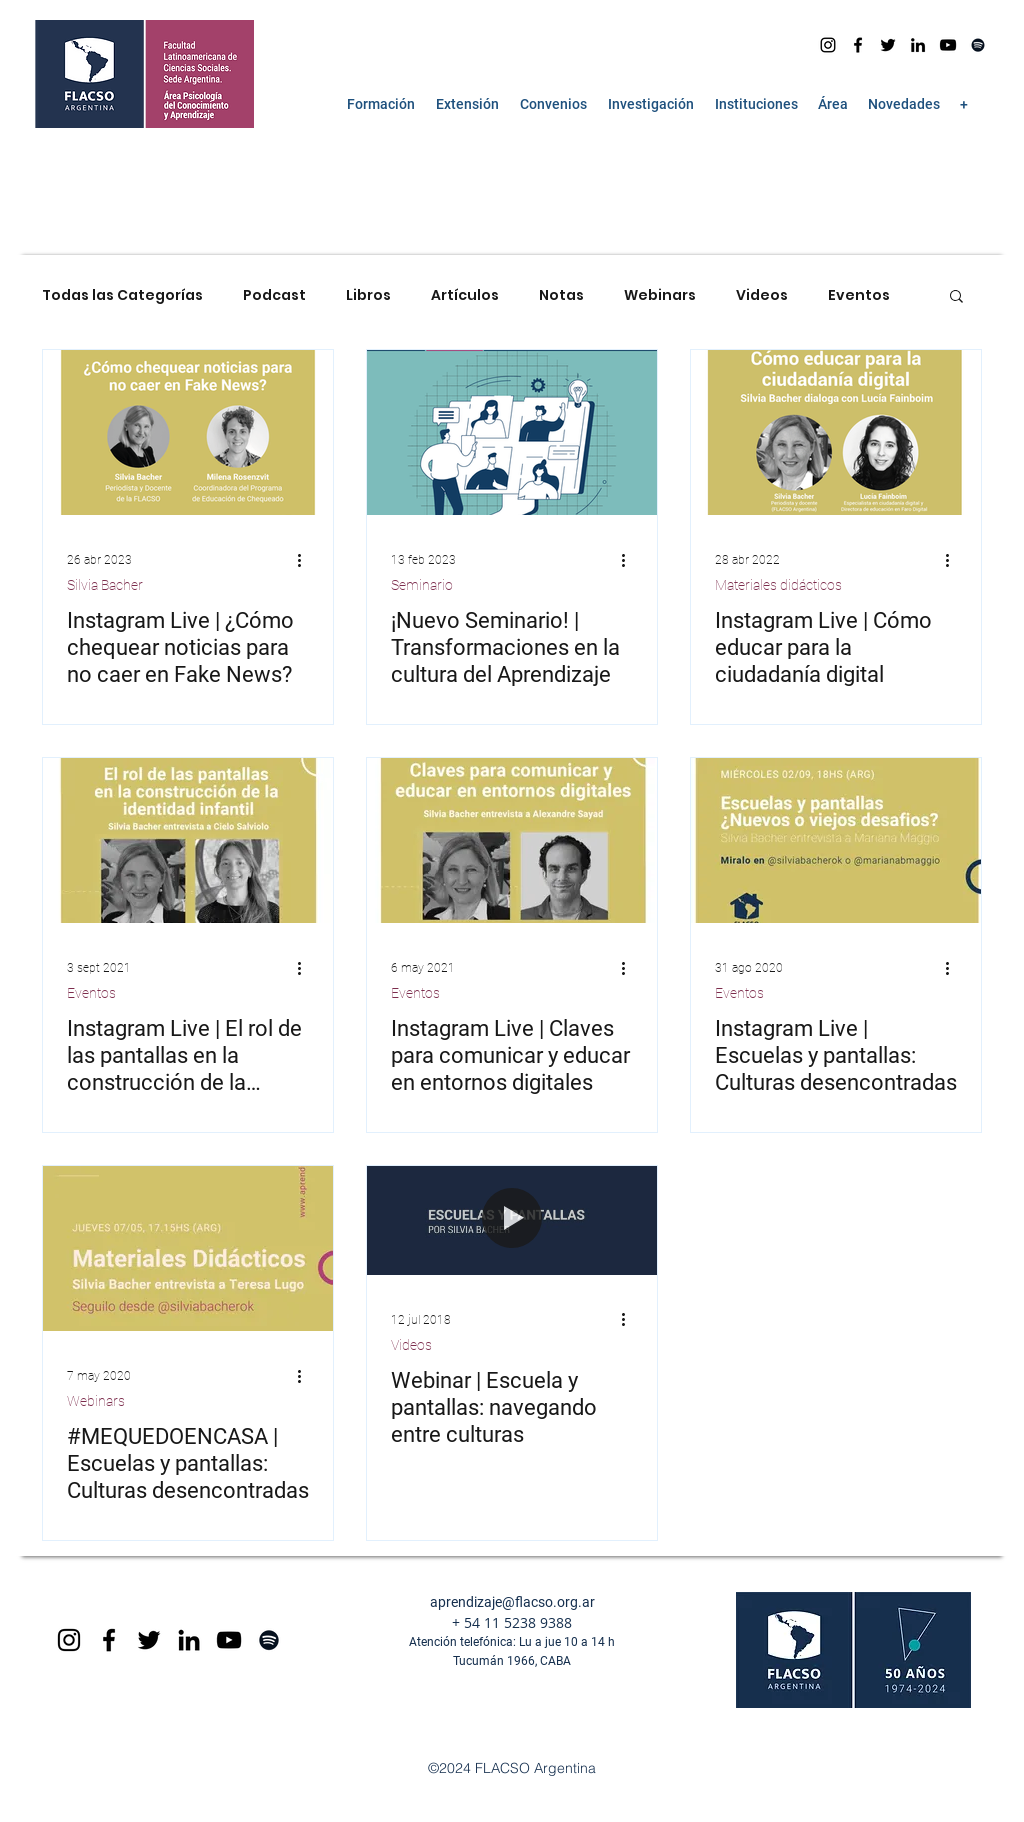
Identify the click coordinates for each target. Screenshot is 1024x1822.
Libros (368, 295)
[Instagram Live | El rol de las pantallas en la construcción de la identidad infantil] (188, 840)
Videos (762, 295)
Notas (561, 295)
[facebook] (858, 45)
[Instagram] (828, 45)
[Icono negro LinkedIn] (918, 45)
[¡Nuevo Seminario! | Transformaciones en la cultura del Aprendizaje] (512, 432)
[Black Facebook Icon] (109, 1640)
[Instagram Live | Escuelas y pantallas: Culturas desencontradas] (836, 840)
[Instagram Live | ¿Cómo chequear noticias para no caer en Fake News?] (188, 432)
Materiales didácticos (778, 585)
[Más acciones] (306, 560)
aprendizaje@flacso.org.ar (512, 1602)
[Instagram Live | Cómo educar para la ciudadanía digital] (836, 432)
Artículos (465, 295)
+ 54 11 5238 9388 (512, 1622)
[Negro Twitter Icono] (888, 45)
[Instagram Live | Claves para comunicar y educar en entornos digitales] (512, 840)
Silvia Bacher (105, 585)
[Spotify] (978, 45)
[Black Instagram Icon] (69, 1640)
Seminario (422, 585)
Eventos (859, 295)
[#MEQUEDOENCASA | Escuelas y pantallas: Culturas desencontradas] (188, 1248)
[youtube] (948, 45)
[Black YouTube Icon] (229, 1640)
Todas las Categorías (122, 295)
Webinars (660, 295)
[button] (380, 104)
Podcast (274, 295)
